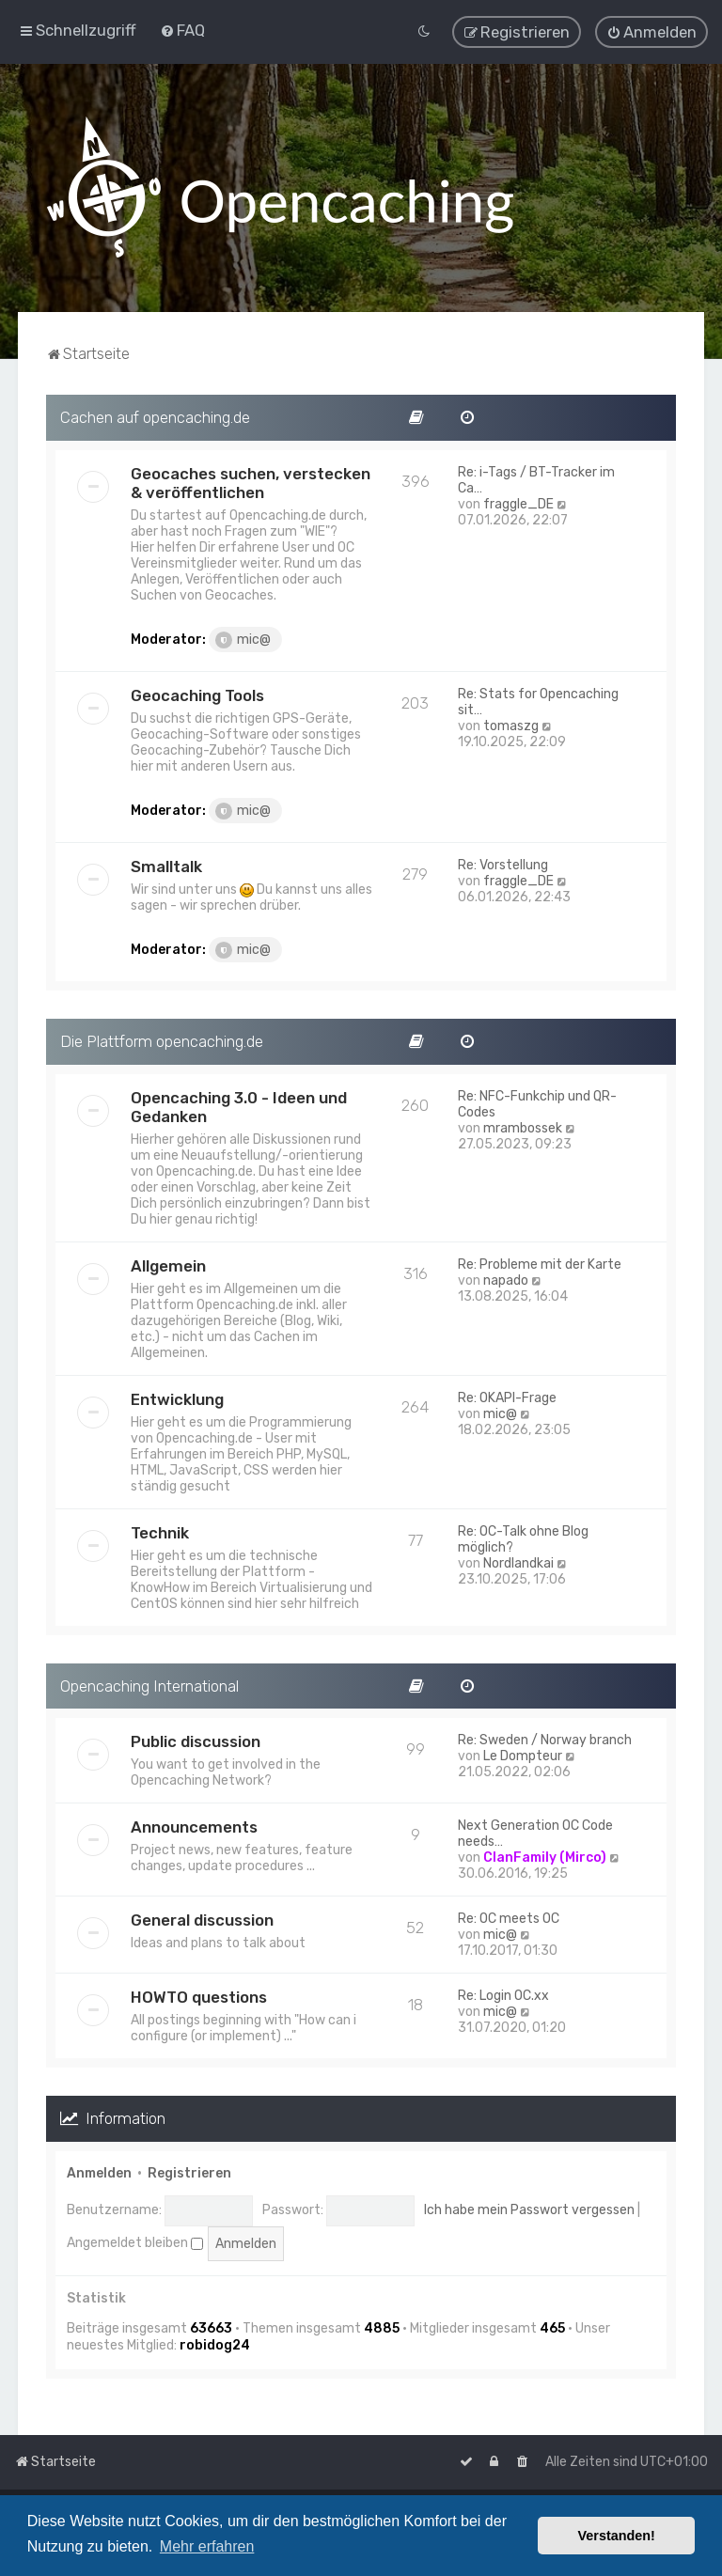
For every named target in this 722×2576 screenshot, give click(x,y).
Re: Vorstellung (503, 864)
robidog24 (215, 2344)
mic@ (243, 639)
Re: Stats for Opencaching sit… (538, 701)
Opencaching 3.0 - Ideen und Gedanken (239, 1105)
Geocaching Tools (197, 694)
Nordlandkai (518, 1561)
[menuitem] (182, 30)
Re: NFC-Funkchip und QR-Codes (537, 1102)
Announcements (194, 1826)
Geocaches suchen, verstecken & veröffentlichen (250, 482)
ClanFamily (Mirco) (544, 1857)
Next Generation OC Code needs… (535, 1833)
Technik (160, 1531)
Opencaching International (149, 1684)
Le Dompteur (522, 1755)
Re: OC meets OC (508, 1918)
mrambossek (522, 1126)
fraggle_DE (518, 503)
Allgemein (168, 1264)
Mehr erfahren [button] (207, 2546)
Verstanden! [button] (616, 2535)
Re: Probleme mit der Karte (539, 1263)
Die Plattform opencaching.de (161, 1040)
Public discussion (195, 1740)
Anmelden (99, 2172)
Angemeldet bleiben (135, 2242)
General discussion (202, 1919)
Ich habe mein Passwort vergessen (529, 2209)
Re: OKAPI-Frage (507, 1396)
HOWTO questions (199, 1996)
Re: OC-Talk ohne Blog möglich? (523, 1537)
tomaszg (511, 725)
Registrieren (189, 2172)
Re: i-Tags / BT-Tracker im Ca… (536, 479)
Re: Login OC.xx (503, 1995)
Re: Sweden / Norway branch (545, 1739)
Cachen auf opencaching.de (155, 416)
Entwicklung (177, 1397)
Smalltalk (166, 865)
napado (505, 1279)
